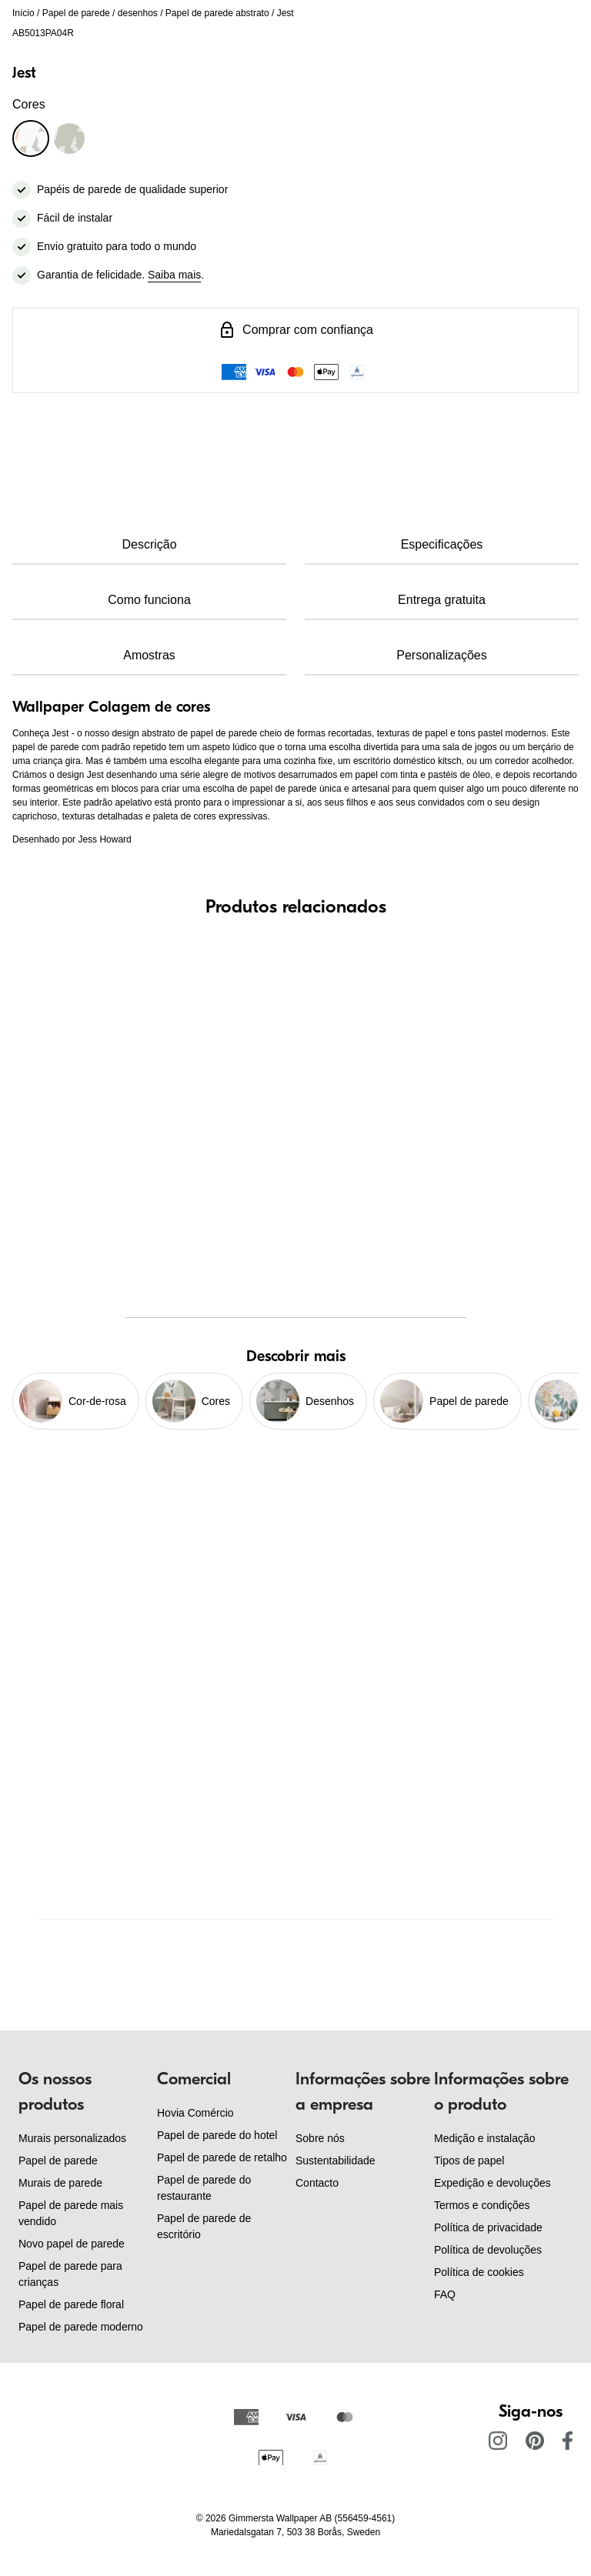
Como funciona (149, 599)
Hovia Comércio (195, 2113)
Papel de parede (76, 13)
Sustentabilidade (336, 2160)
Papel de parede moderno (80, 2327)
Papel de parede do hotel (217, 2135)
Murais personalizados (72, 2138)
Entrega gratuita (442, 599)
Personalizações (441, 655)
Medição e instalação (485, 2138)
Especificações (442, 544)
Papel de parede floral (71, 2304)
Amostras (149, 655)
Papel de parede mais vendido (70, 2213)
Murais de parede (60, 2183)
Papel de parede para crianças (70, 2274)
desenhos (138, 13)
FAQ (445, 2294)
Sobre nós (320, 2138)
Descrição (149, 544)
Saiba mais (174, 275)
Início (23, 13)
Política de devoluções (488, 2250)
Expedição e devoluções (492, 2183)
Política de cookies (479, 2272)
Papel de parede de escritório (204, 2226)
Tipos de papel (469, 2160)
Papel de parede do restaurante (204, 2188)
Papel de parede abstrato (217, 13)
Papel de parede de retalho (222, 2157)
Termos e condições (482, 2205)
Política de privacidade (488, 2227)
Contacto (317, 2183)
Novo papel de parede (71, 2243)
